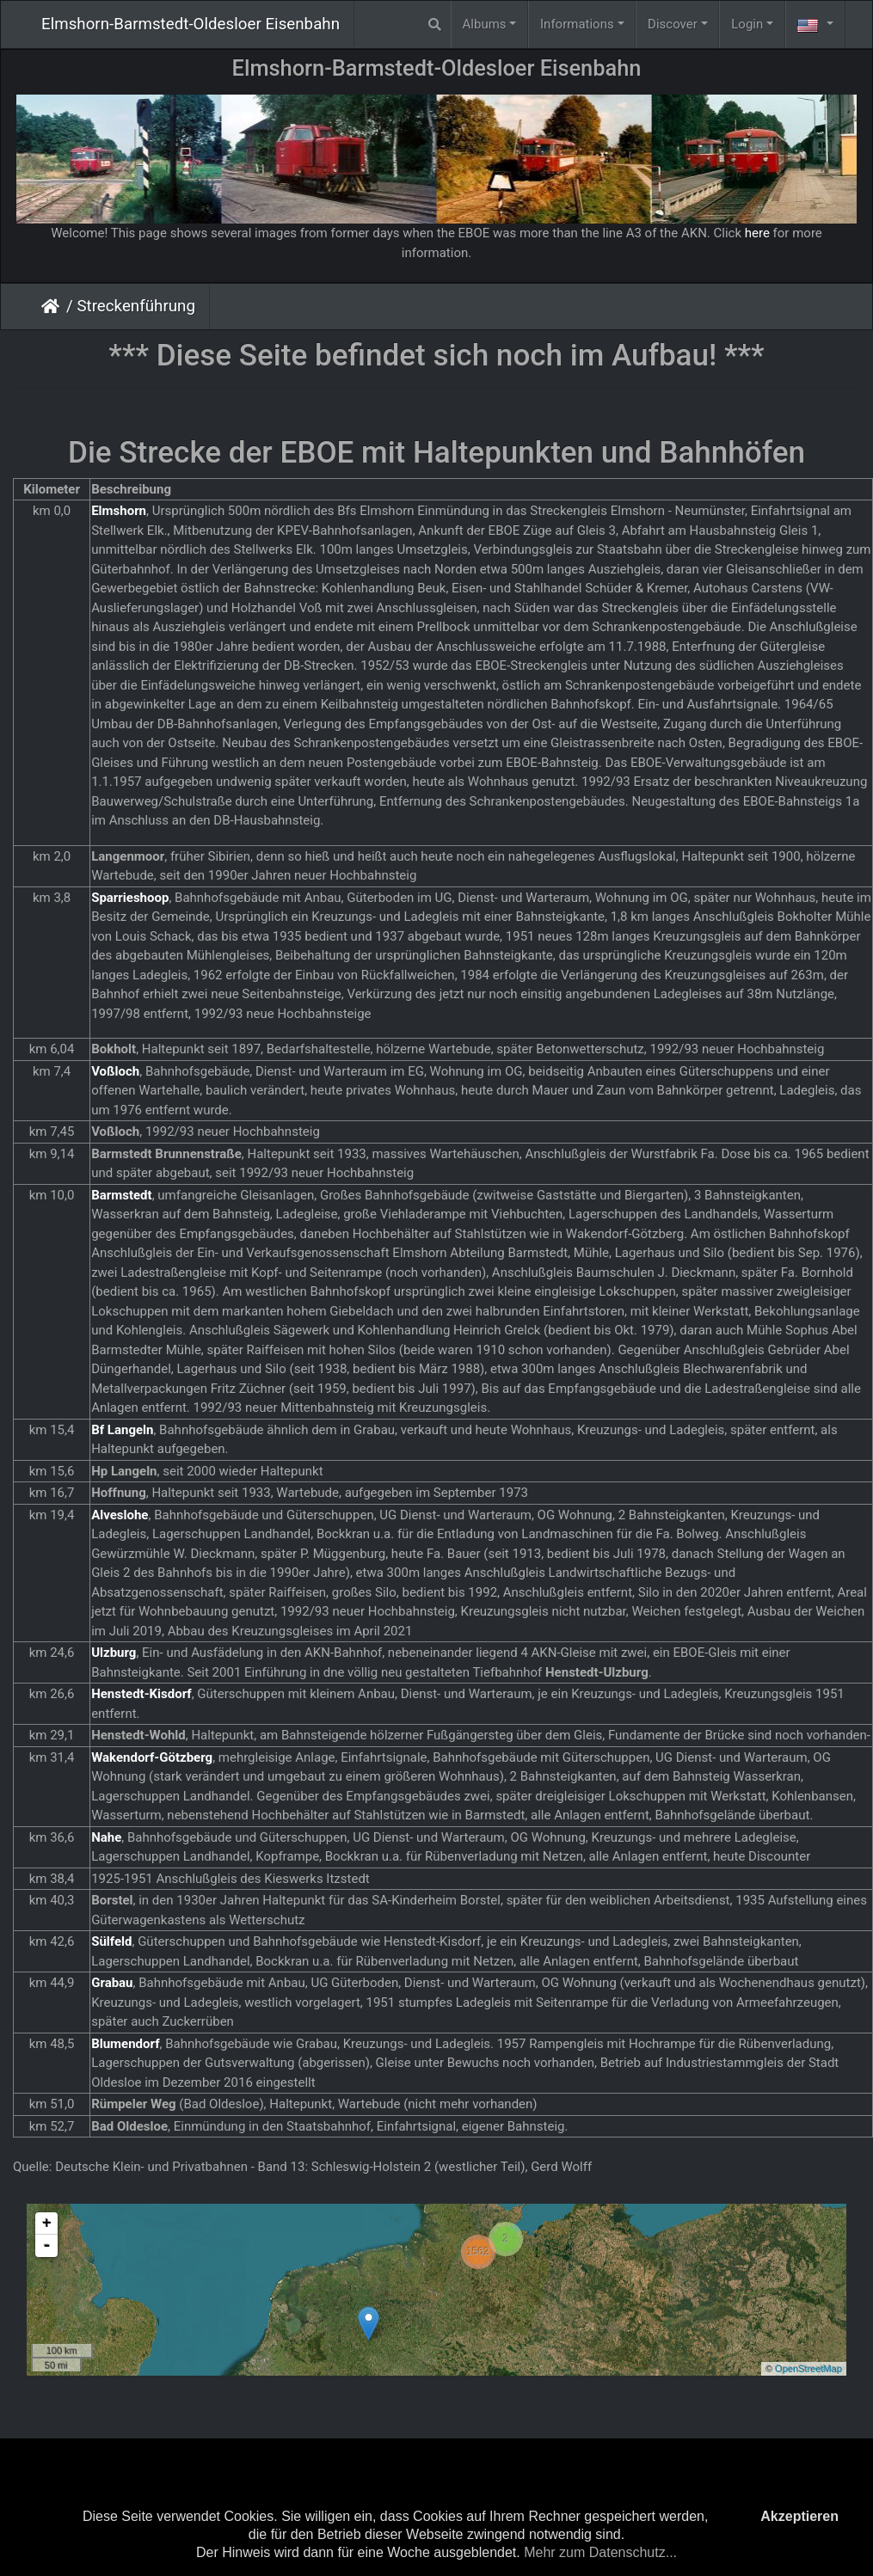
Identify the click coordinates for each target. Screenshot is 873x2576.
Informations (577, 24)
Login (747, 24)
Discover (673, 24)
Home (53, 306)
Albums (485, 24)
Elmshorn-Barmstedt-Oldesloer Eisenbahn (190, 24)
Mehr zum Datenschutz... (600, 2552)
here (757, 233)
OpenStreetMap (808, 2369)
